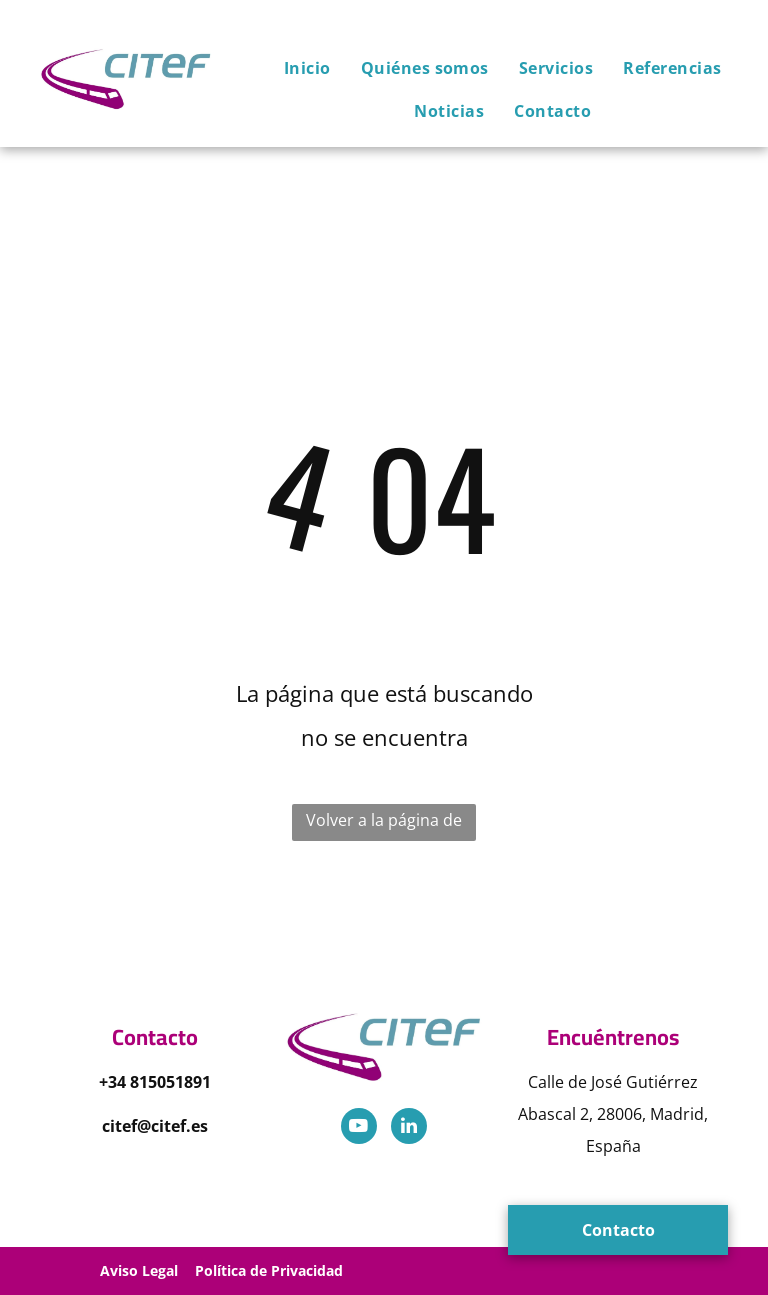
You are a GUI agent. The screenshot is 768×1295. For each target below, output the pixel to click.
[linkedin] (409, 1128)
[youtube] (359, 1128)
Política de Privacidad (269, 1270)
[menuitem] (292, 68)
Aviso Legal (139, 1270)
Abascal (547, 1114)
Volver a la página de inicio (384, 825)
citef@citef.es (155, 1126)
